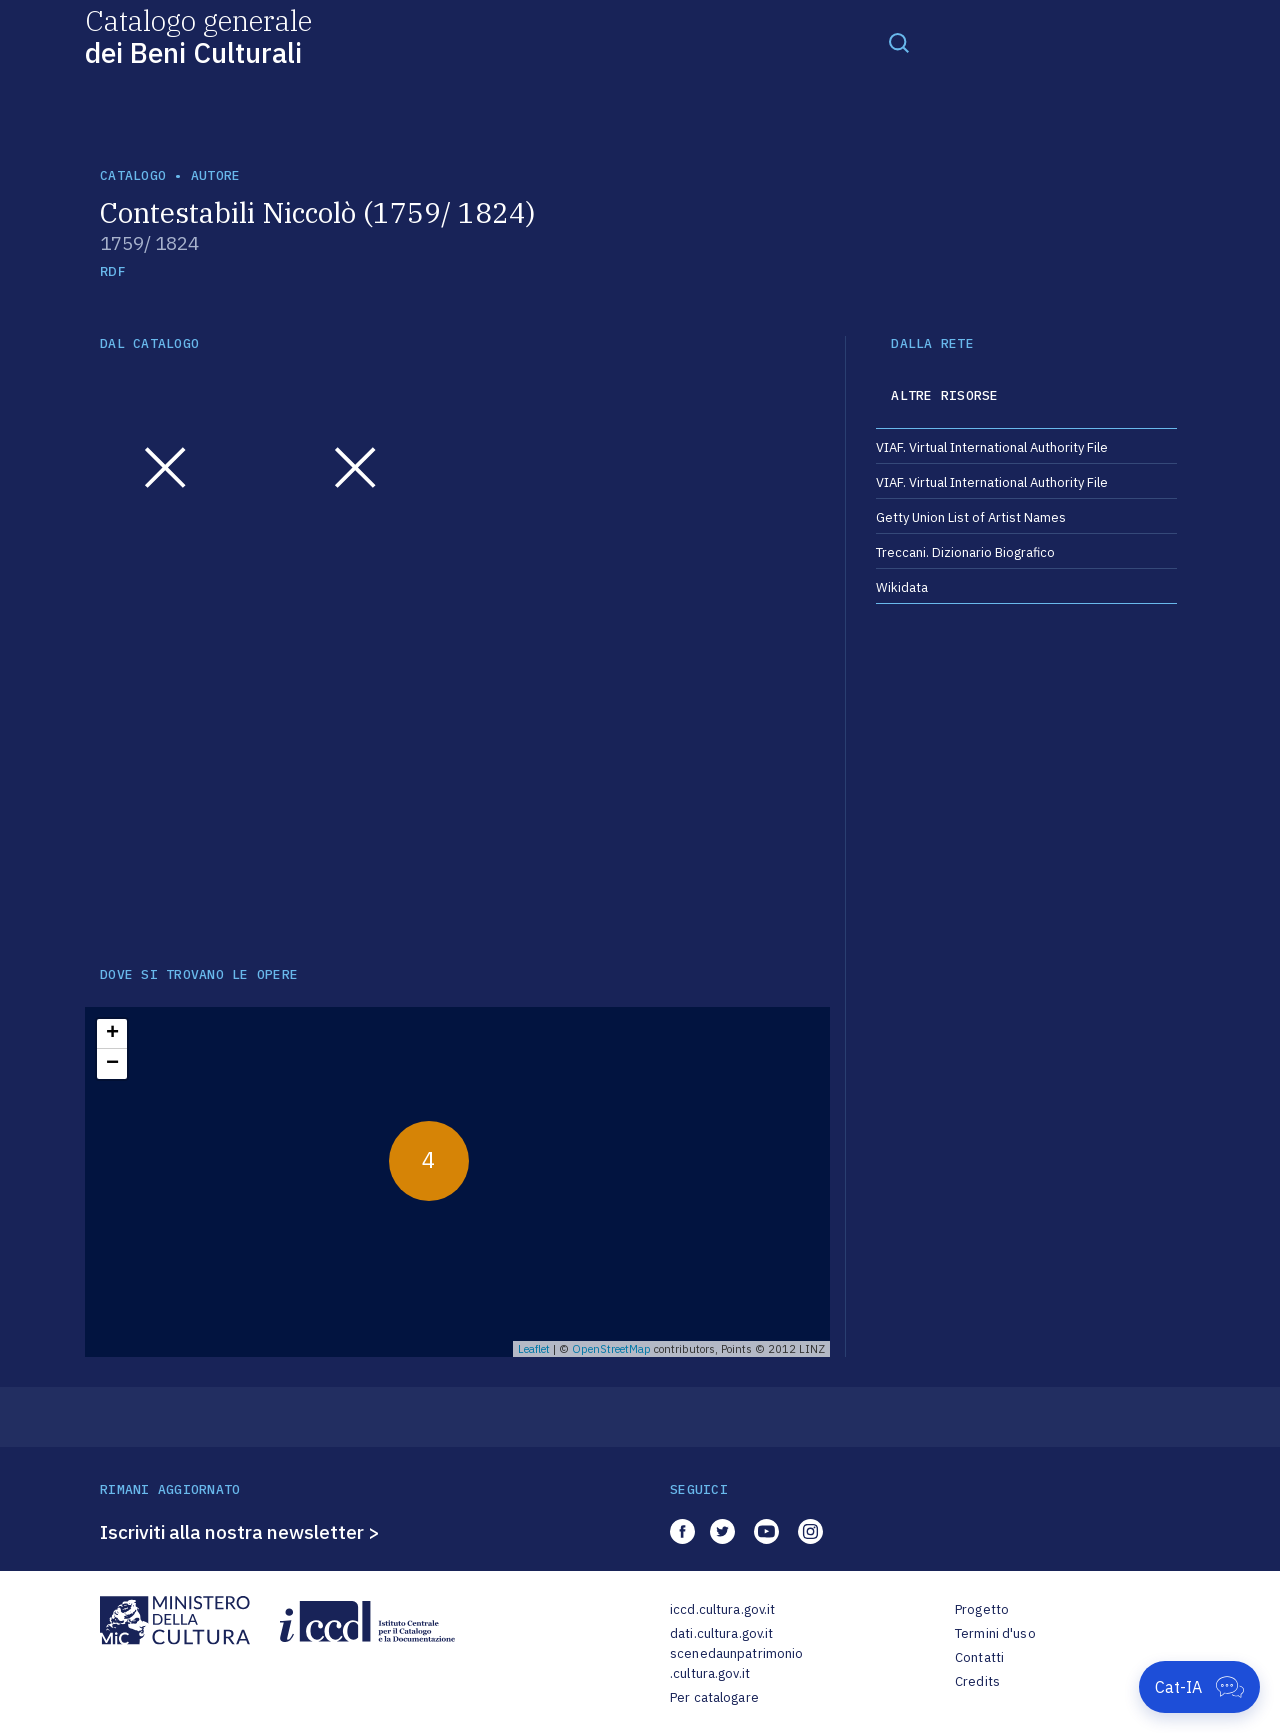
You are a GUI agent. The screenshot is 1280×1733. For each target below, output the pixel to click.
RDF (112, 271)
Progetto (982, 1609)
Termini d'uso (995, 1633)
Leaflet (534, 1349)
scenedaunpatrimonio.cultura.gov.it (736, 1663)
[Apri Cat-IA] (1199, 1687)
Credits (977, 1681)
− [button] (112, 1064)
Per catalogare (714, 1697)
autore (216, 175)
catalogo (133, 175)
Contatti (979, 1657)
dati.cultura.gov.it (721, 1633)
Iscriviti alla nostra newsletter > (240, 1532)
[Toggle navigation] (899, 42)
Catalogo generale (198, 35)
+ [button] (112, 1034)
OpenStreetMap (611, 1349)
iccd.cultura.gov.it (722, 1609)
